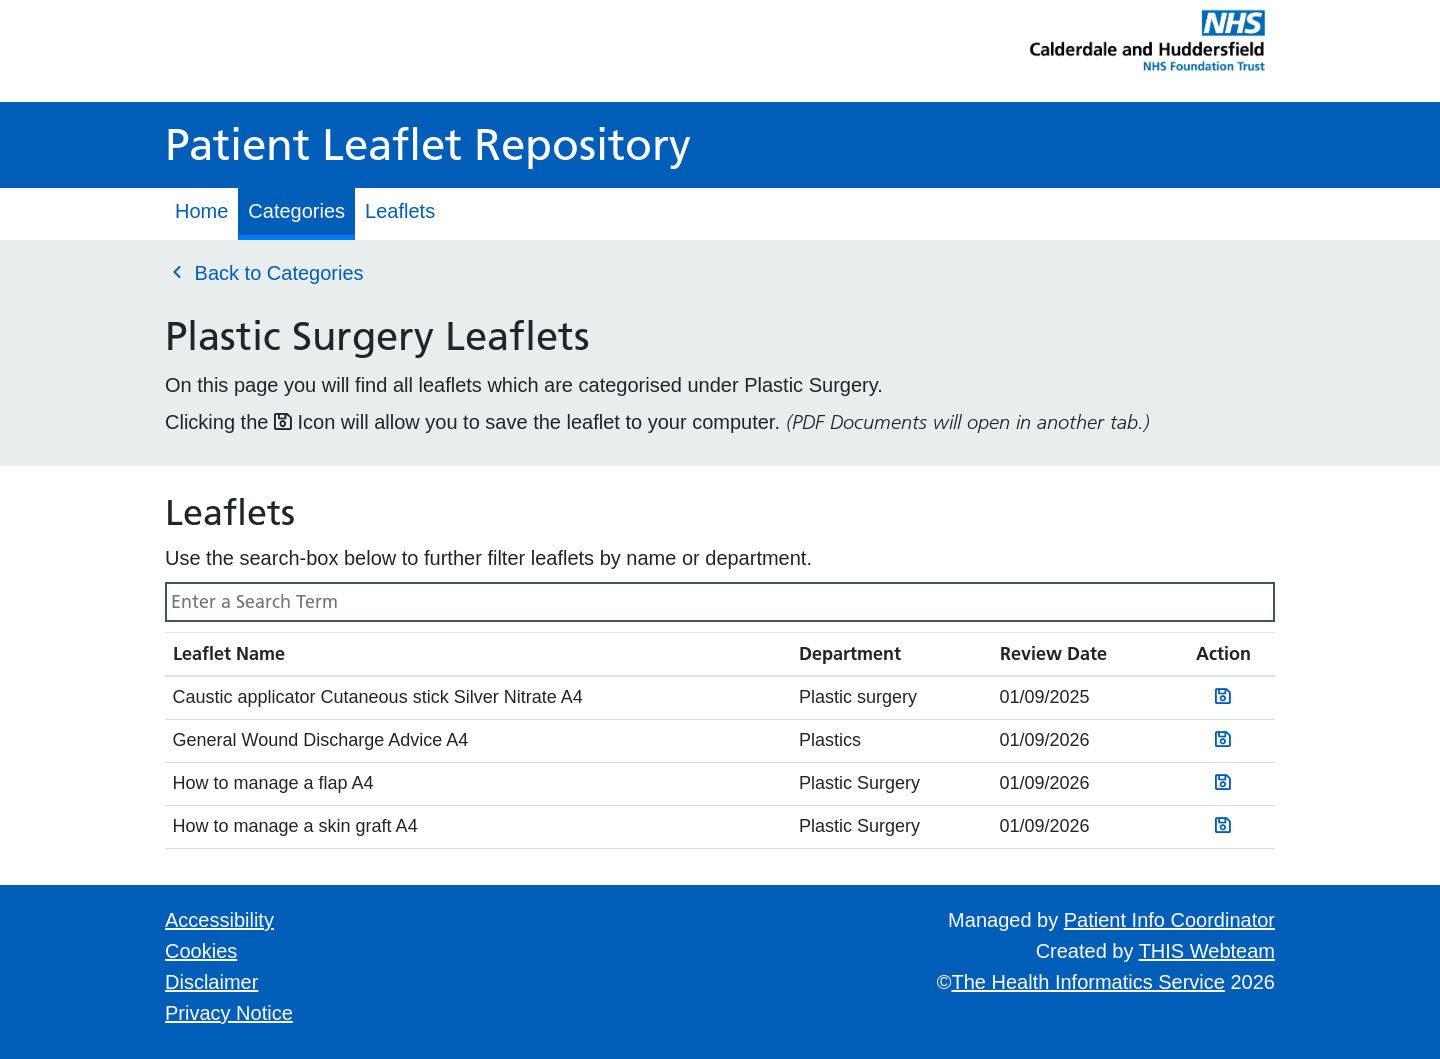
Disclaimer (211, 982)
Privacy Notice (229, 1013)
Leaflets (400, 211)
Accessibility (219, 920)
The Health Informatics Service (1088, 982)
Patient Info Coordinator (1169, 920)
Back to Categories (264, 272)
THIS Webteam (1207, 951)
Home (201, 211)
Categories (296, 211)
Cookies (201, 951)
